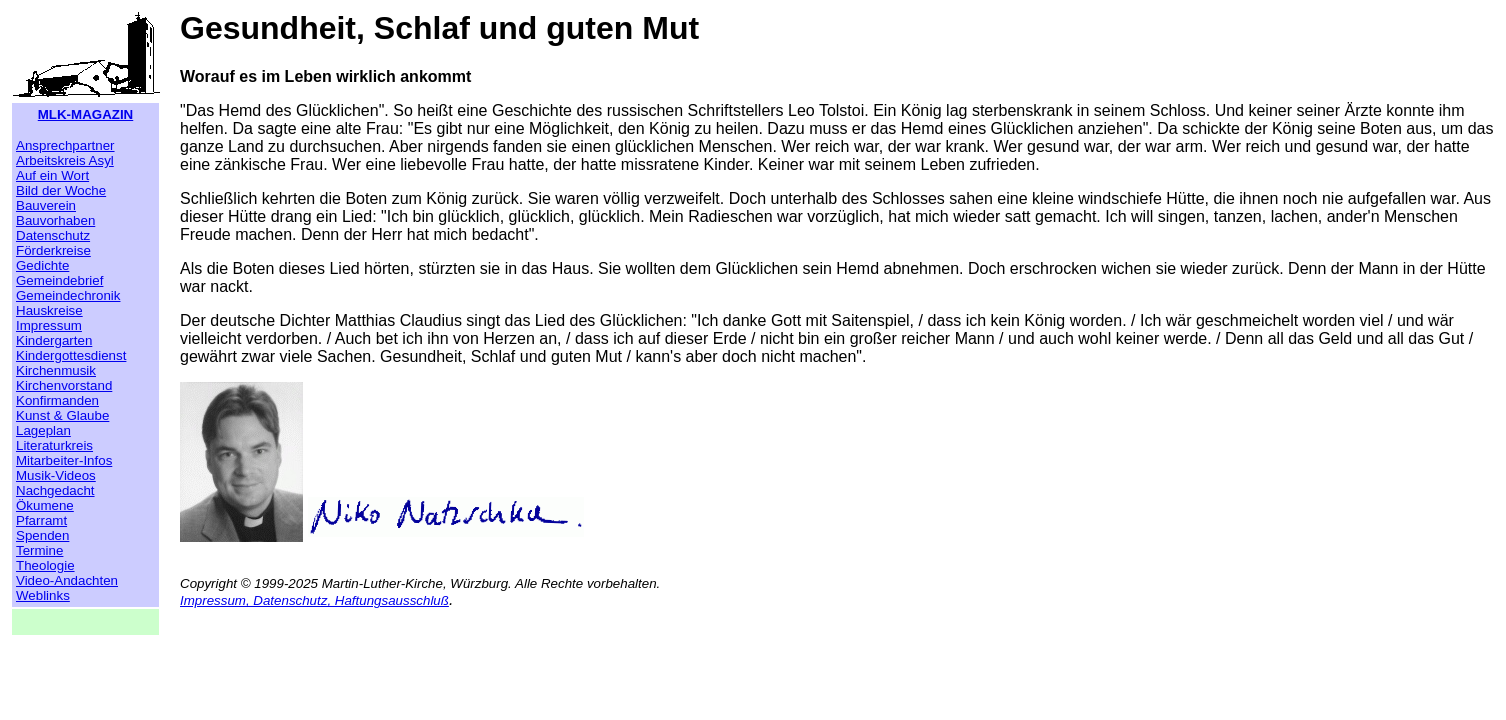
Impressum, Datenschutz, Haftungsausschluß (314, 600)
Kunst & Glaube (62, 415)
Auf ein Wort (52, 175)
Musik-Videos (56, 475)
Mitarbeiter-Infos (64, 460)
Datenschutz (53, 235)
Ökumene (45, 505)
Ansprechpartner (65, 145)
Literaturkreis (54, 445)
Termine (39, 550)
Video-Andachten (67, 580)
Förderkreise (53, 250)
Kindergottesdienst (71, 355)
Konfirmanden (57, 400)
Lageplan (43, 430)
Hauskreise (49, 310)
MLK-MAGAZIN (86, 114)
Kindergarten (54, 340)
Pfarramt (41, 520)
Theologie (45, 565)
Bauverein (46, 205)
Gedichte (42, 265)
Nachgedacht (55, 490)
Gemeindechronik (68, 295)
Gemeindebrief (59, 280)
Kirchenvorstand (64, 385)
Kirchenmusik (56, 370)
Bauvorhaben (55, 220)
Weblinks (43, 595)
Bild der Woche (61, 190)
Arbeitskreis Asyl (65, 160)
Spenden (42, 535)
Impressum (49, 325)
